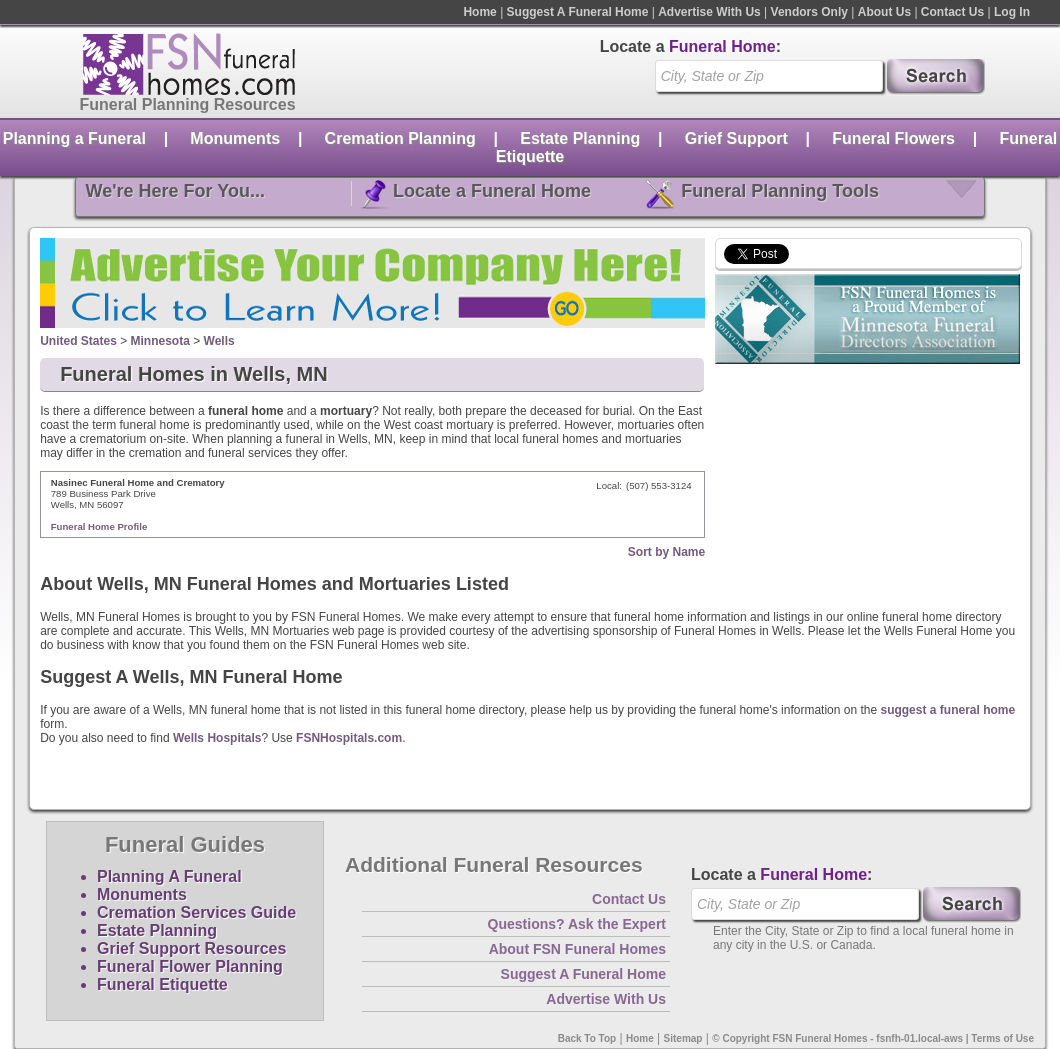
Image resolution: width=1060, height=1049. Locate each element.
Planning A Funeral (169, 876)
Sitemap (683, 1038)
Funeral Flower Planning (190, 966)
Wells (219, 341)
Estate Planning (580, 138)
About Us (884, 12)
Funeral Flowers (893, 138)
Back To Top (587, 1038)
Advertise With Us (709, 12)
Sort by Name (666, 552)
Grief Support (736, 138)
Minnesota (160, 341)
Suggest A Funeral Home (578, 12)
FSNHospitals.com (349, 738)
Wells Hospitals (217, 738)
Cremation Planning (400, 138)
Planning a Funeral (74, 138)
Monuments (235, 138)
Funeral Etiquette (162, 984)
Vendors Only (809, 12)
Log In (1012, 12)
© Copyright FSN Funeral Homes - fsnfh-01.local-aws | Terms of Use (873, 1038)
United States (78, 341)
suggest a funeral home (947, 710)
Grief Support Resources (191, 948)
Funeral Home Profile (99, 526)
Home (479, 12)
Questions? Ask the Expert (577, 924)
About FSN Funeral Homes (577, 949)
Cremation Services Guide (196, 912)
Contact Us (952, 12)
